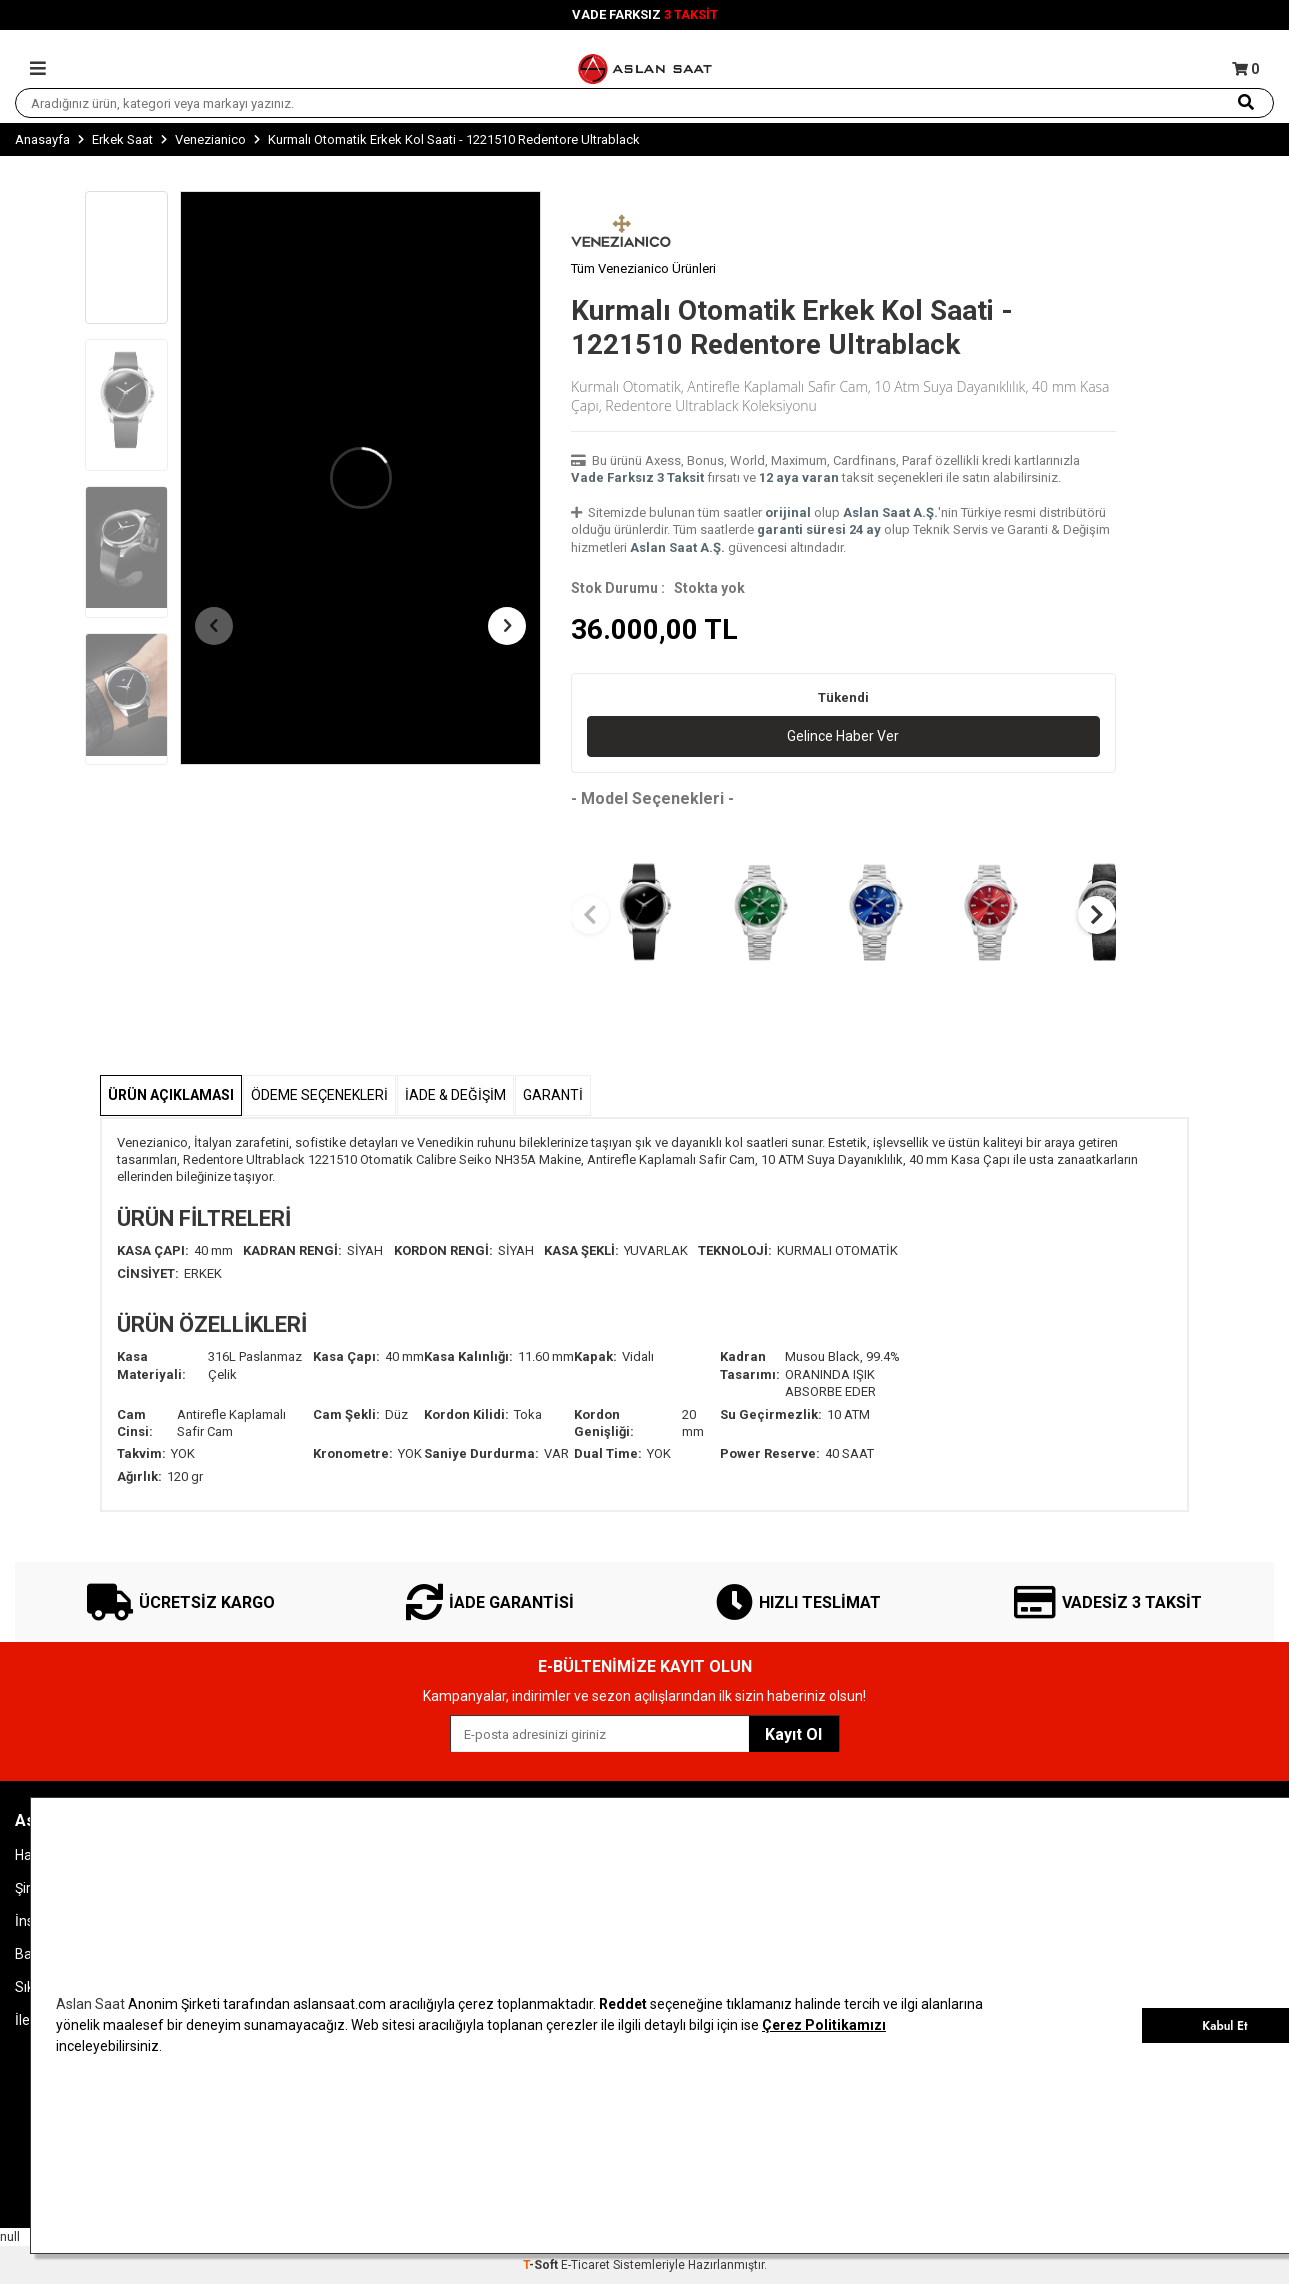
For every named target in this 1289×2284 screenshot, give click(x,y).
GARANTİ (553, 1095)
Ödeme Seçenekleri (319, 1095)
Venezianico (210, 139)
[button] (214, 626)
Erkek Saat (122, 139)
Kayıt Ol (793, 1734)
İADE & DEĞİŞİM (455, 1095)
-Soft (542, 2265)
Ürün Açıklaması (171, 1095)
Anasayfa (42, 139)
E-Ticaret (585, 2265)
